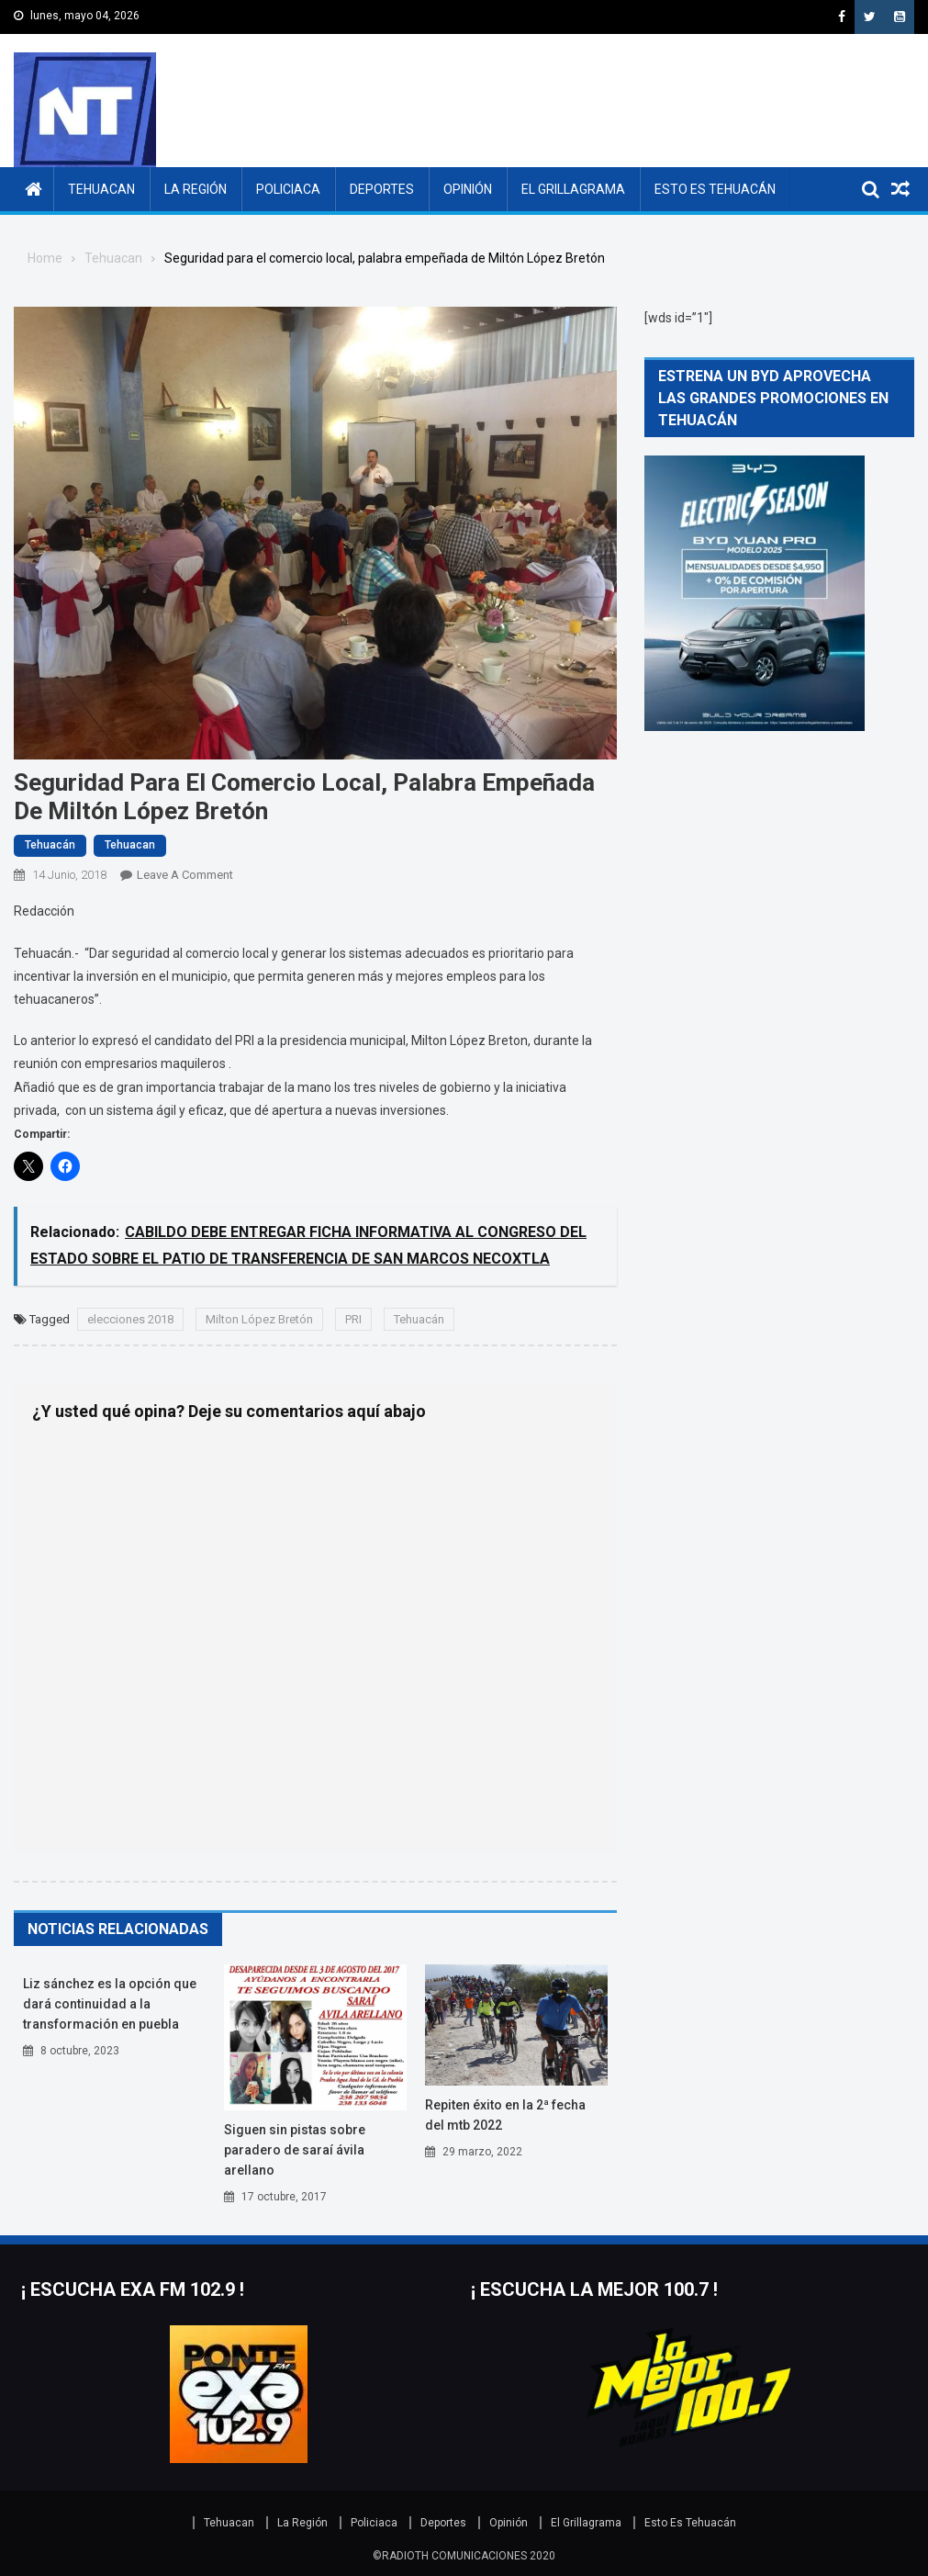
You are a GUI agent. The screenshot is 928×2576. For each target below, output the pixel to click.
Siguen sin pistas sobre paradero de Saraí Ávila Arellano (294, 2149)
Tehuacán (50, 844)
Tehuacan (101, 189)
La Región (195, 189)
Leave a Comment (185, 875)
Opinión (467, 189)
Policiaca (288, 189)
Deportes (382, 189)
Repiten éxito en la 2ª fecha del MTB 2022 (505, 2115)
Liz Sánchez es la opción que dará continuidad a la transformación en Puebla (109, 2003)
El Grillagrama (573, 189)
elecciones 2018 (130, 1319)
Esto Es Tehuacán (715, 189)
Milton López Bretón (259, 1319)
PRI (353, 1319)
